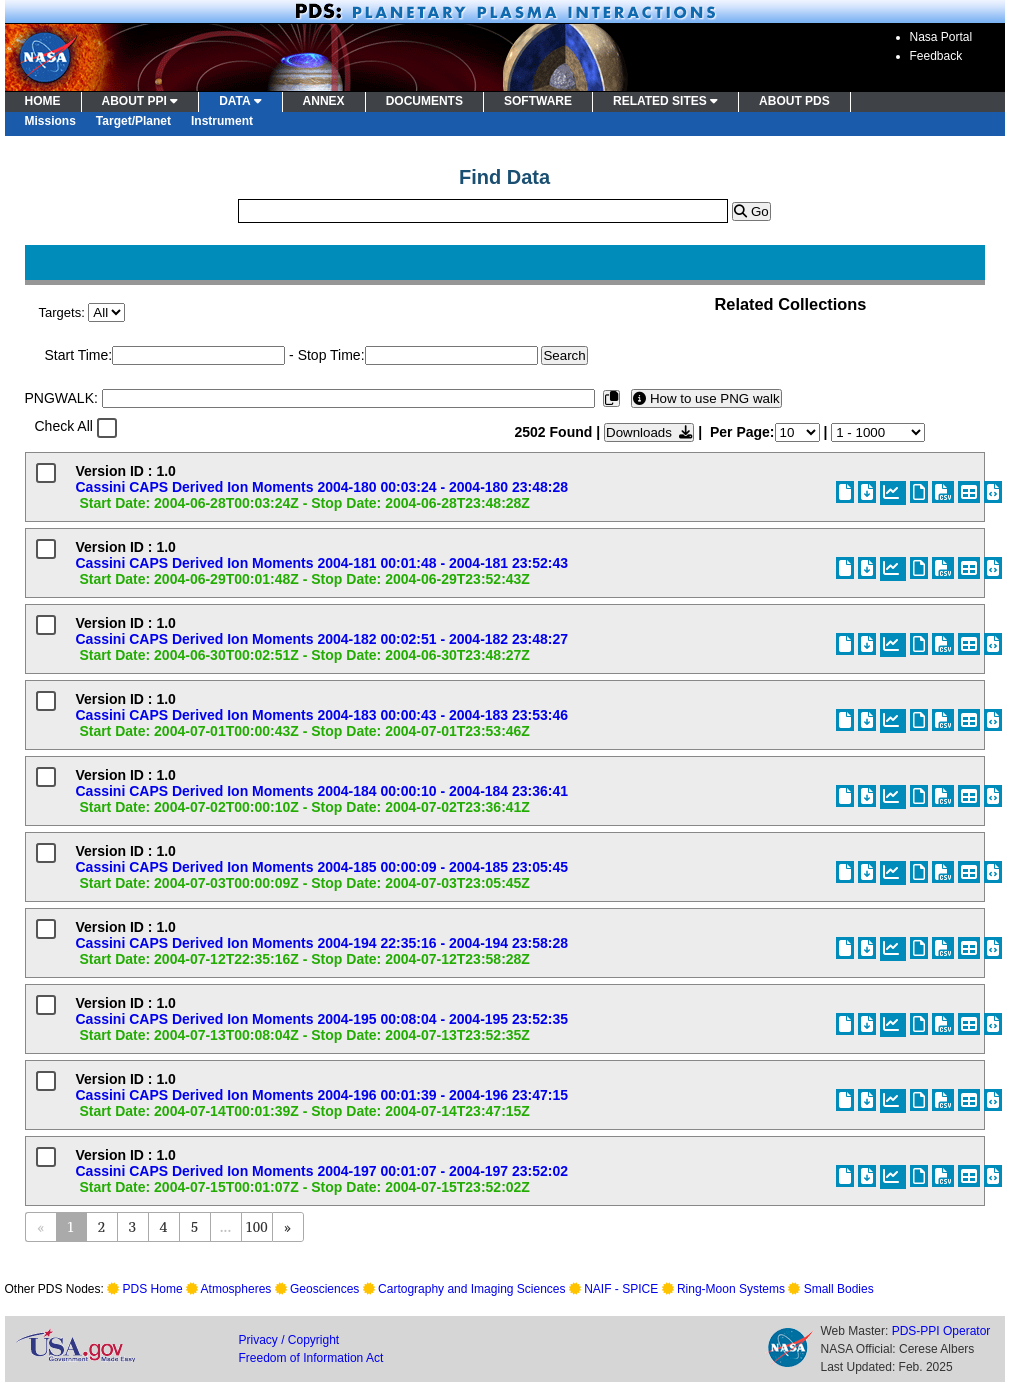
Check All (64, 426)
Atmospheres (236, 1289)
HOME (43, 101)
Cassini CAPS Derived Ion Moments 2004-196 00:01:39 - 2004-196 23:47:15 (322, 1095)
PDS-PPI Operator (941, 1331)
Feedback (936, 56)
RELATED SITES (665, 101)
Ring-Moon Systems (731, 1289)
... (225, 1226)
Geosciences (324, 1289)
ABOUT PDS (794, 101)
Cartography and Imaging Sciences (471, 1289)
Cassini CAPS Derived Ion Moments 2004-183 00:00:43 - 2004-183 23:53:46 (322, 715)
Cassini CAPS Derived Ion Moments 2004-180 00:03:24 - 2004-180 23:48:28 (322, 487)
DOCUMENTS (424, 101)
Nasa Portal (941, 37)
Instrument (222, 121)
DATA (240, 101)
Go (751, 211)
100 (256, 1226)
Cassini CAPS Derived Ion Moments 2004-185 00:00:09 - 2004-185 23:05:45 (322, 867)
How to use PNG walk (706, 398)
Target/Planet (133, 121)
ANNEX (324, 101)
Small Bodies (839, 1289)
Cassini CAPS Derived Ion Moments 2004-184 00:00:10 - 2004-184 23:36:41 (322, 791)
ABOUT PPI (140, 101)
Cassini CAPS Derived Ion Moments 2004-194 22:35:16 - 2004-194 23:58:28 (322, 943)
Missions (50, 121)
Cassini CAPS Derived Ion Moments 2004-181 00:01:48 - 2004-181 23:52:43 (322, 563)
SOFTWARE (538, 101)
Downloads (649, 432)
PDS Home (153, 1289)
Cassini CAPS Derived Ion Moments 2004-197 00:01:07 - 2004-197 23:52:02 (322, 1171)
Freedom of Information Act (311, 1358)
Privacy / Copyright (289, 1340)
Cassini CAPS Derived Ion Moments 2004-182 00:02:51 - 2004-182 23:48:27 (322, 639)
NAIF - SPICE (621, 1289)
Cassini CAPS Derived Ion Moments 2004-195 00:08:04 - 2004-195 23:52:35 (322, 1019)
